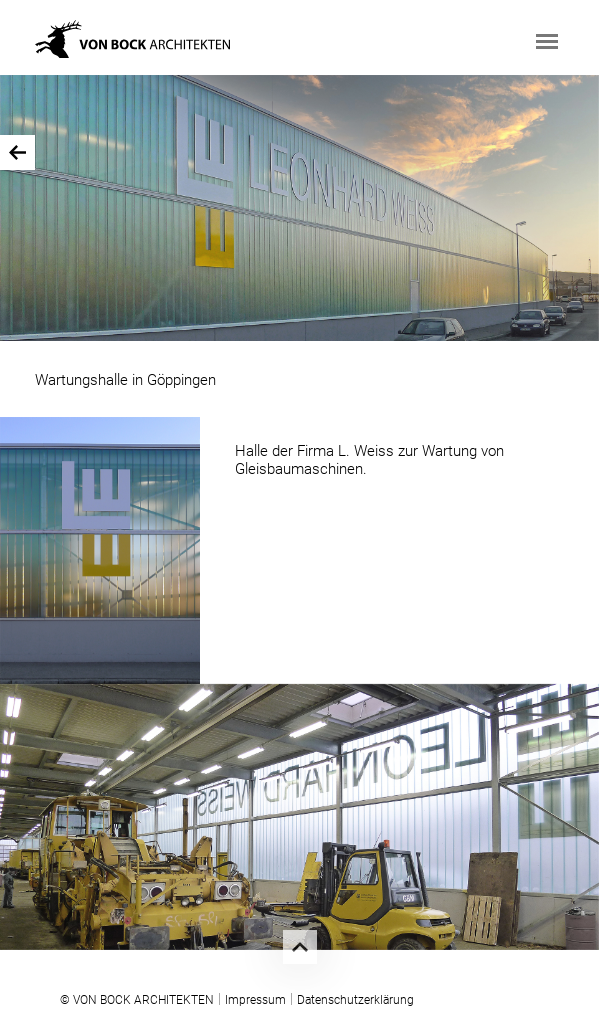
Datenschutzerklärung (355, 1000)
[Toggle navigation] (547, 41)
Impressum (255, 1000)
